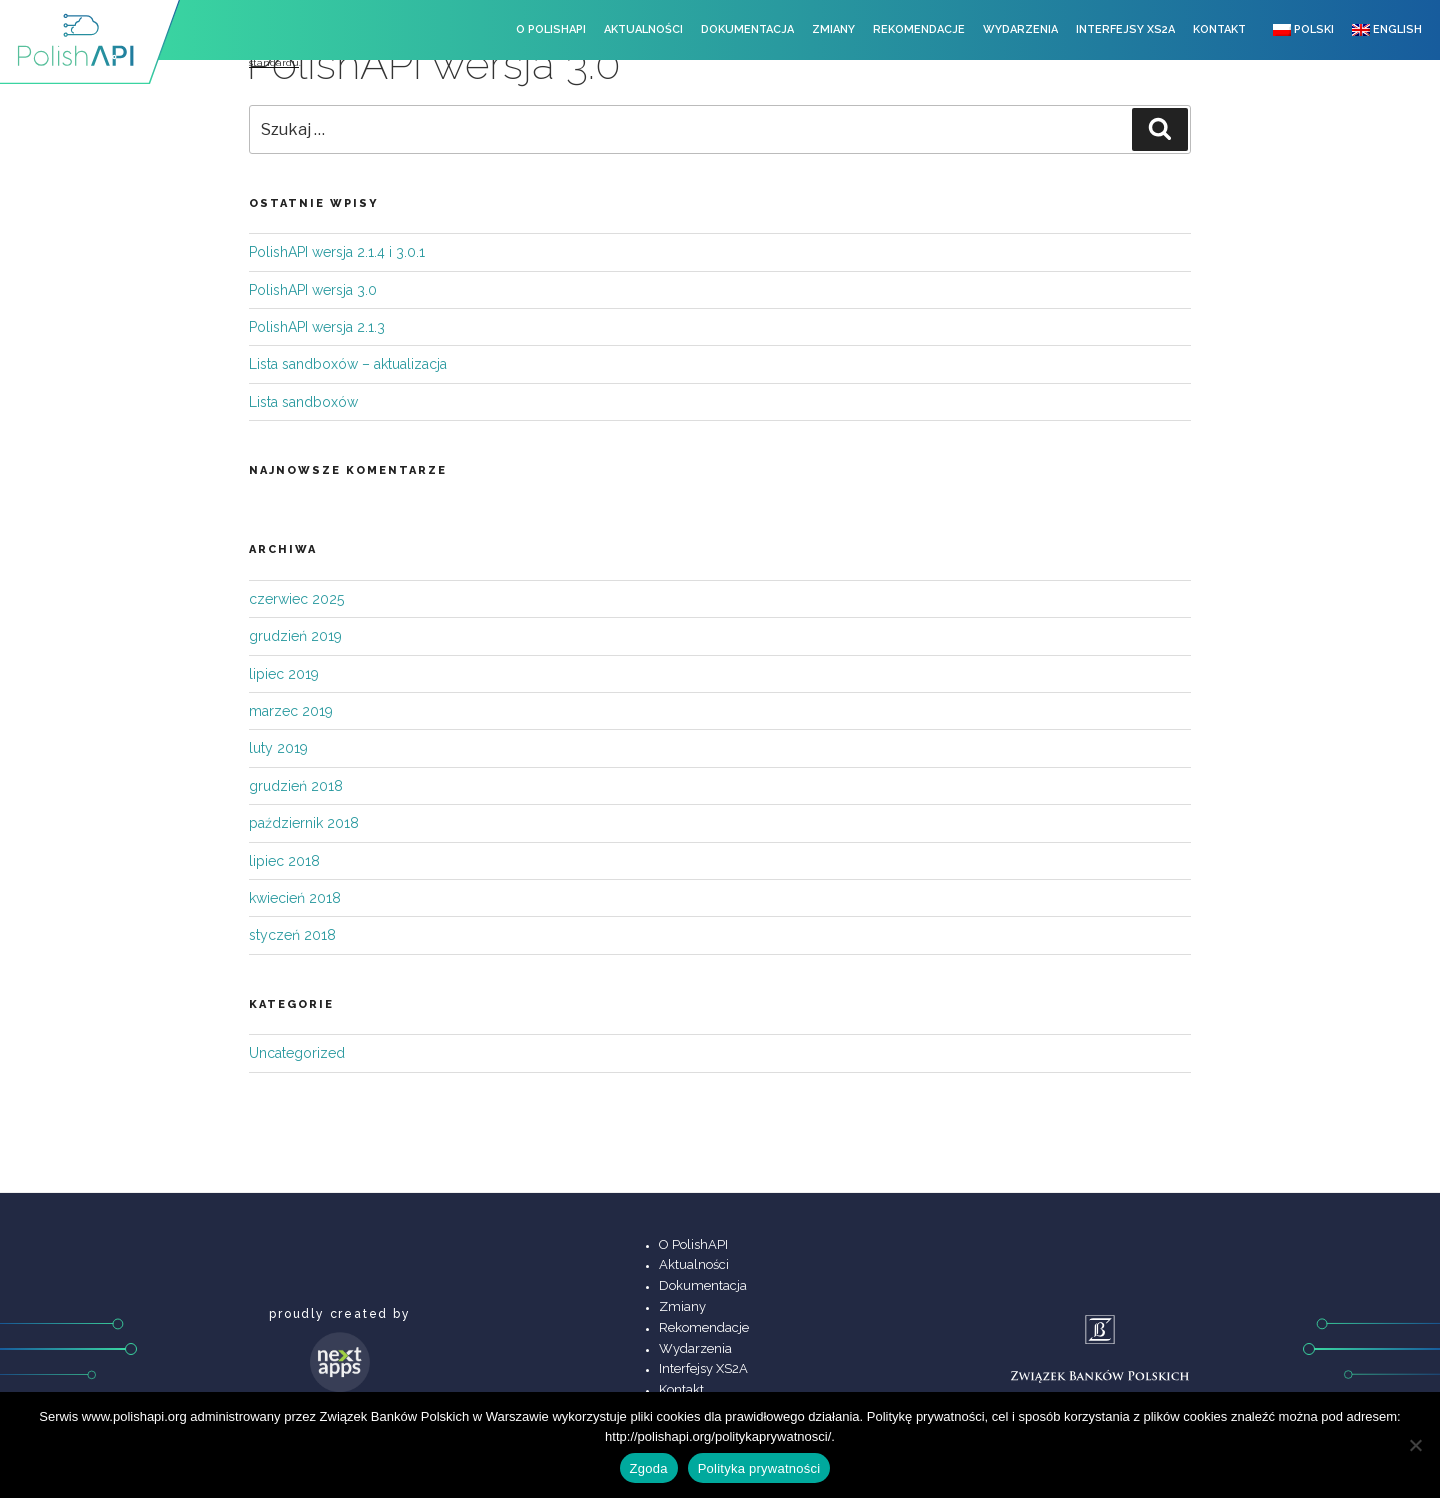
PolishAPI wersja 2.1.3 (317, 327)
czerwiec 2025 (296, 599)
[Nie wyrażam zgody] (1415, 1445)
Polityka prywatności (759, 1468)
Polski (1303, 29)
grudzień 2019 (295, 636)
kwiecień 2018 (295, 898)
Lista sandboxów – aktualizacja (348, 364)
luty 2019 (278, 748)
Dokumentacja (747, 29)
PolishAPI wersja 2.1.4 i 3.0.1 (337, 252)
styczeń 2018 (292, 935)
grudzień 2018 (296, 786)
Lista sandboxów (303, 402)
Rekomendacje (919, 29)
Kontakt (1219, 29)
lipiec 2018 (284, 861)
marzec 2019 (291, 711)
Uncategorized (297, 1053)
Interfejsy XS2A (1125, 29)
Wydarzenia (1020, 29)
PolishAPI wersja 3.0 (313, 290)
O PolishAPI (551, 29)
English (1387, 29)
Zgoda (649, 1468)
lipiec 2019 (284, 674)
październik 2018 (304, 823)
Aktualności (643, 29)
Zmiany (833, 29)
